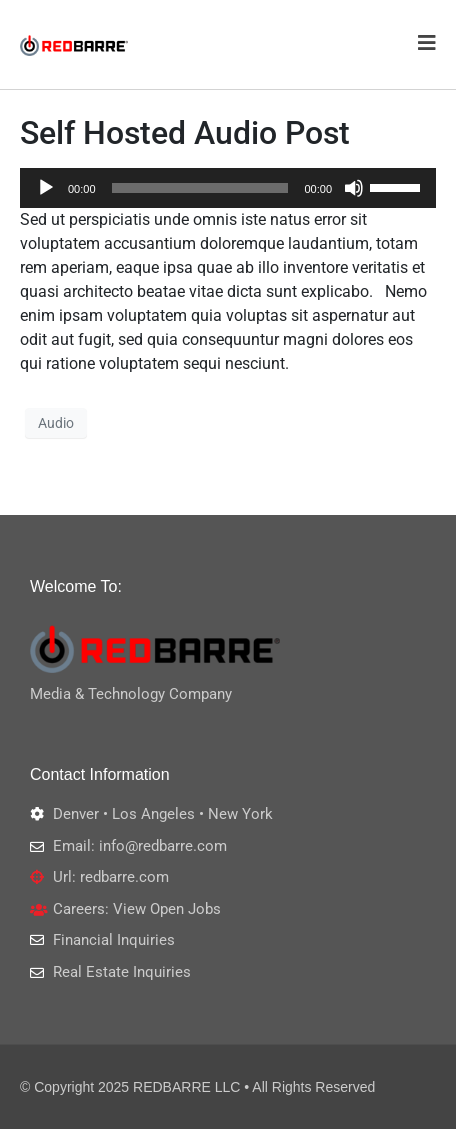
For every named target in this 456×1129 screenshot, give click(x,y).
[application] (228, 188)
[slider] (200, 188)
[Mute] (354, 188)
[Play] (46, 188)
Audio (56, 423)
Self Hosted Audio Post (185, 133)
